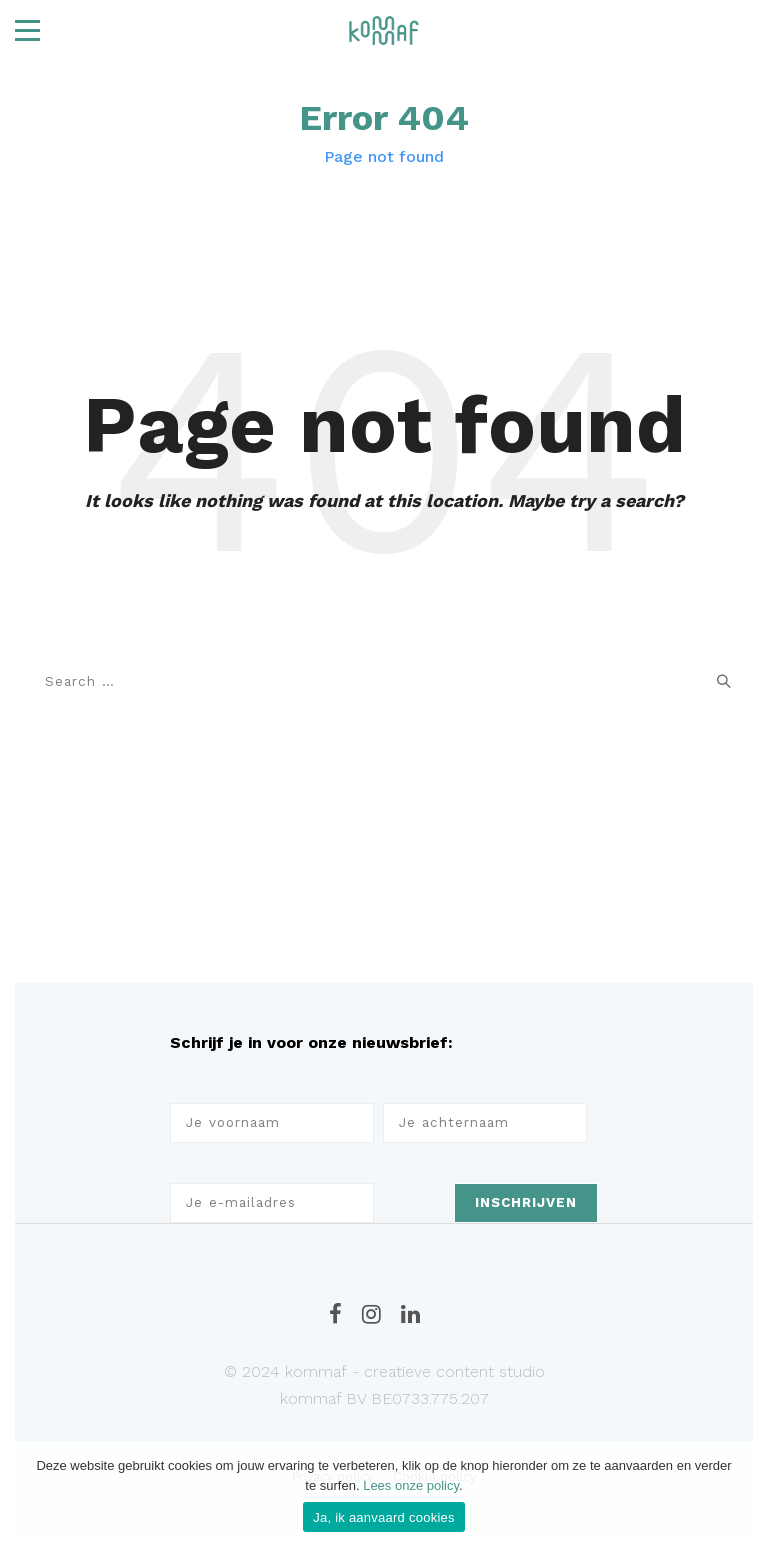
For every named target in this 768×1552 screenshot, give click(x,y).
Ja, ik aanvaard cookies (384, 1517)
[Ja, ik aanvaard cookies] (743, 1497)
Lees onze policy (411, 1485)
